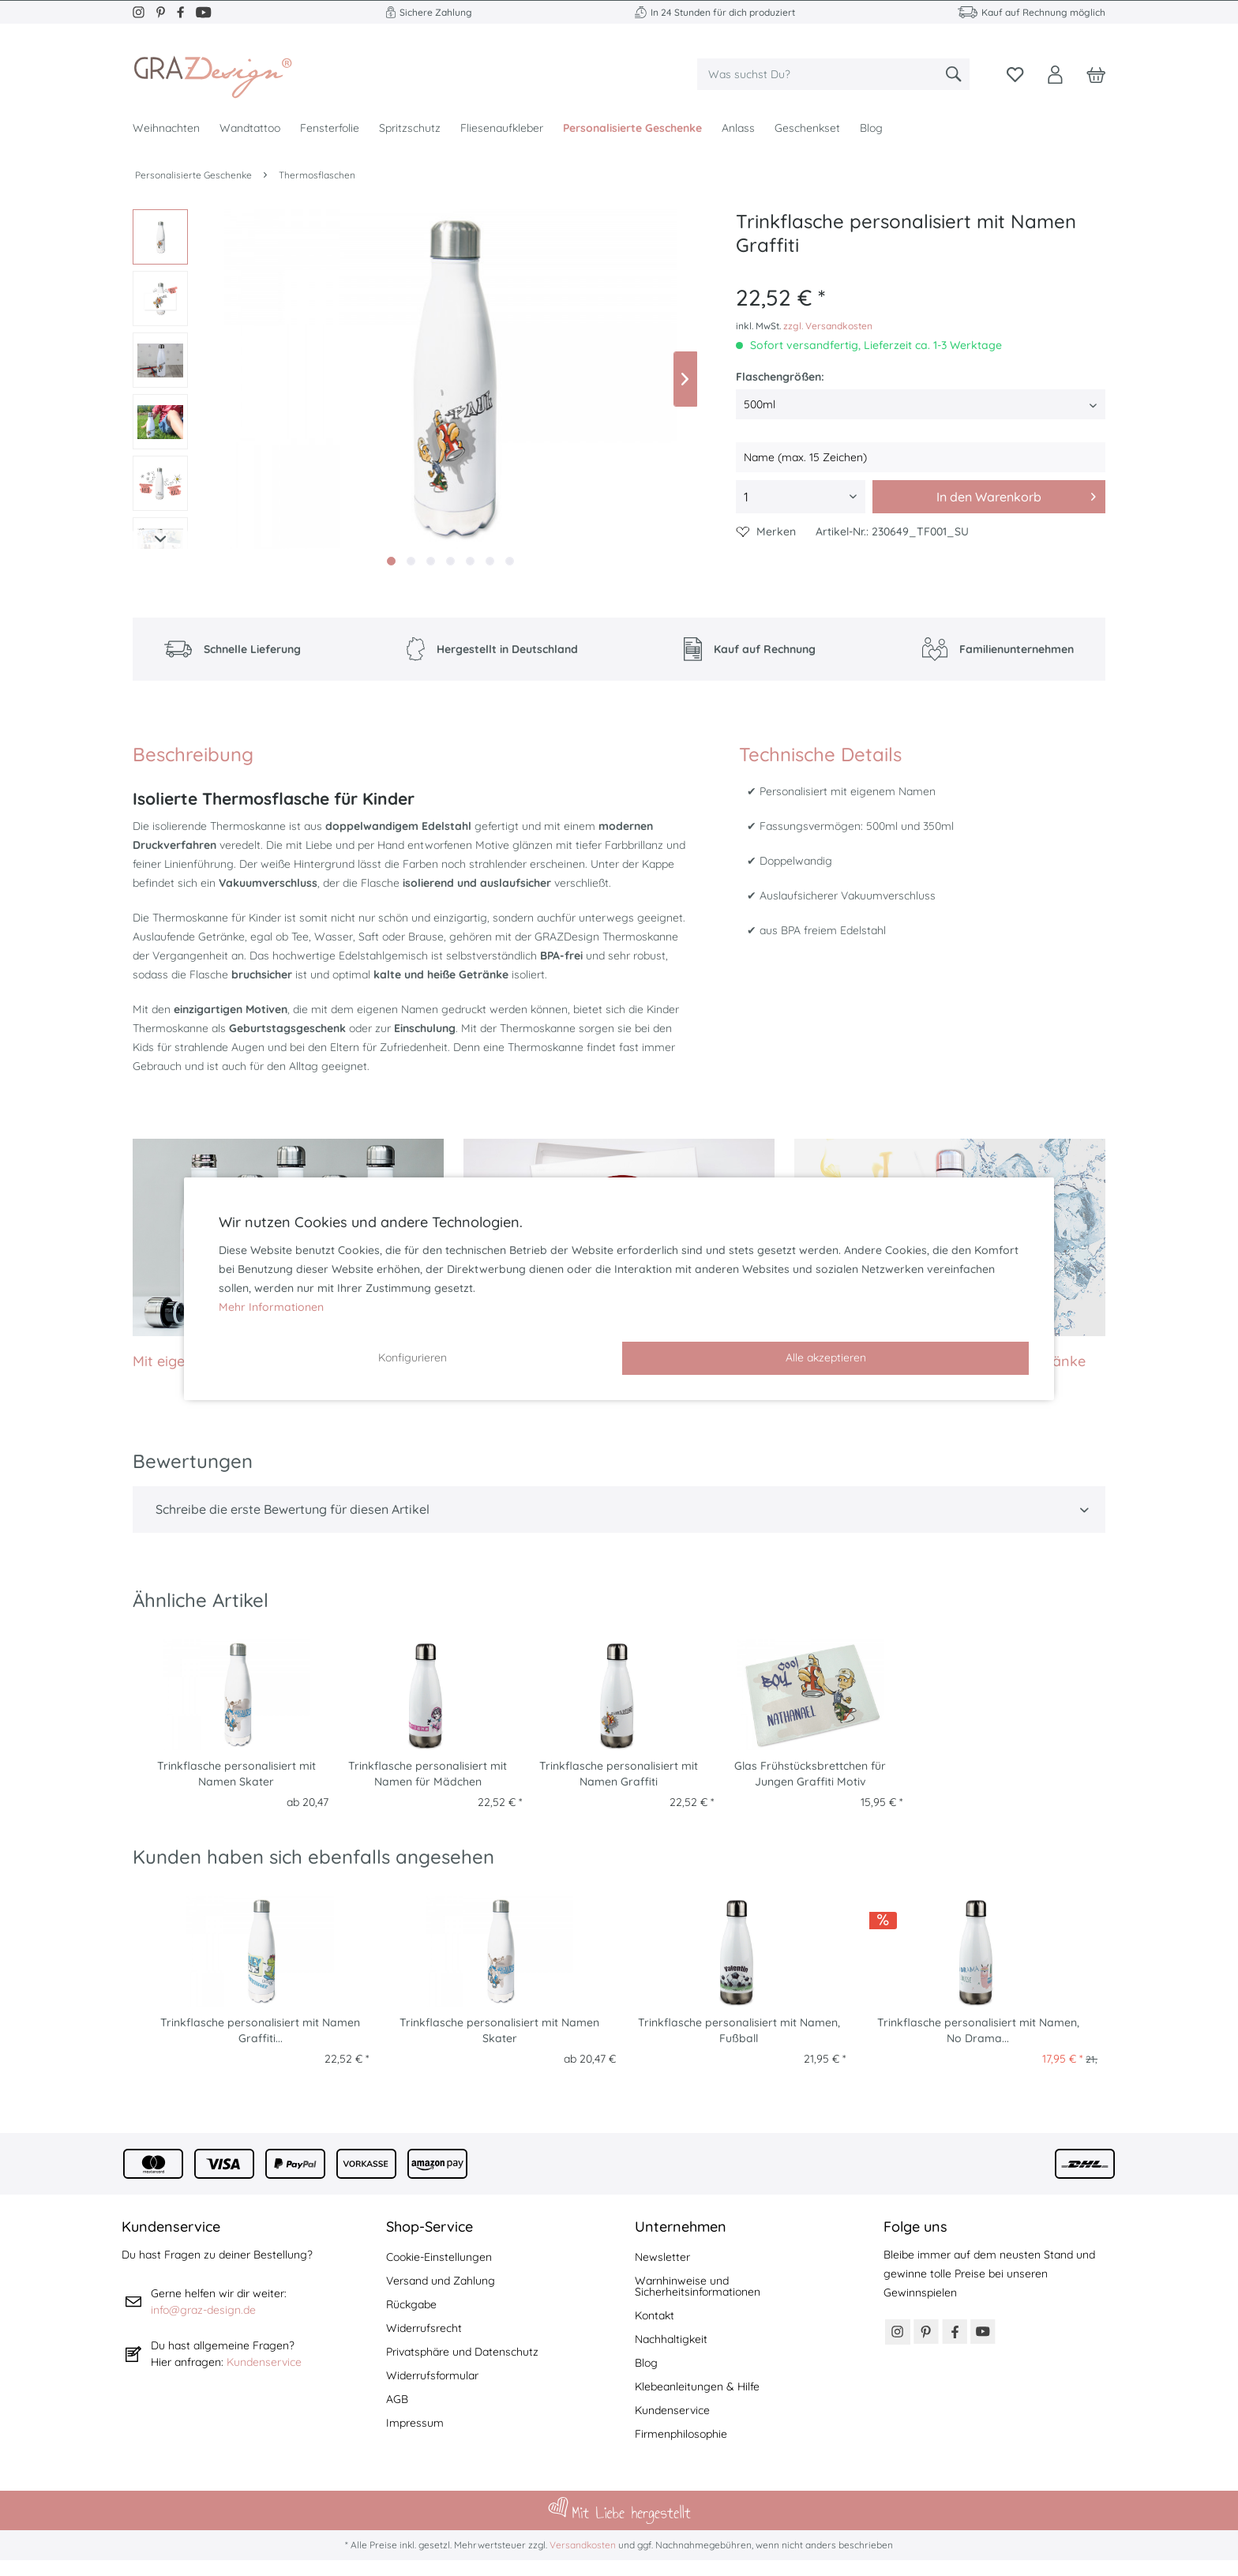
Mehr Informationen (271, 1307)
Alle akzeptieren (826, 1357)
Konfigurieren (412, 1357)
